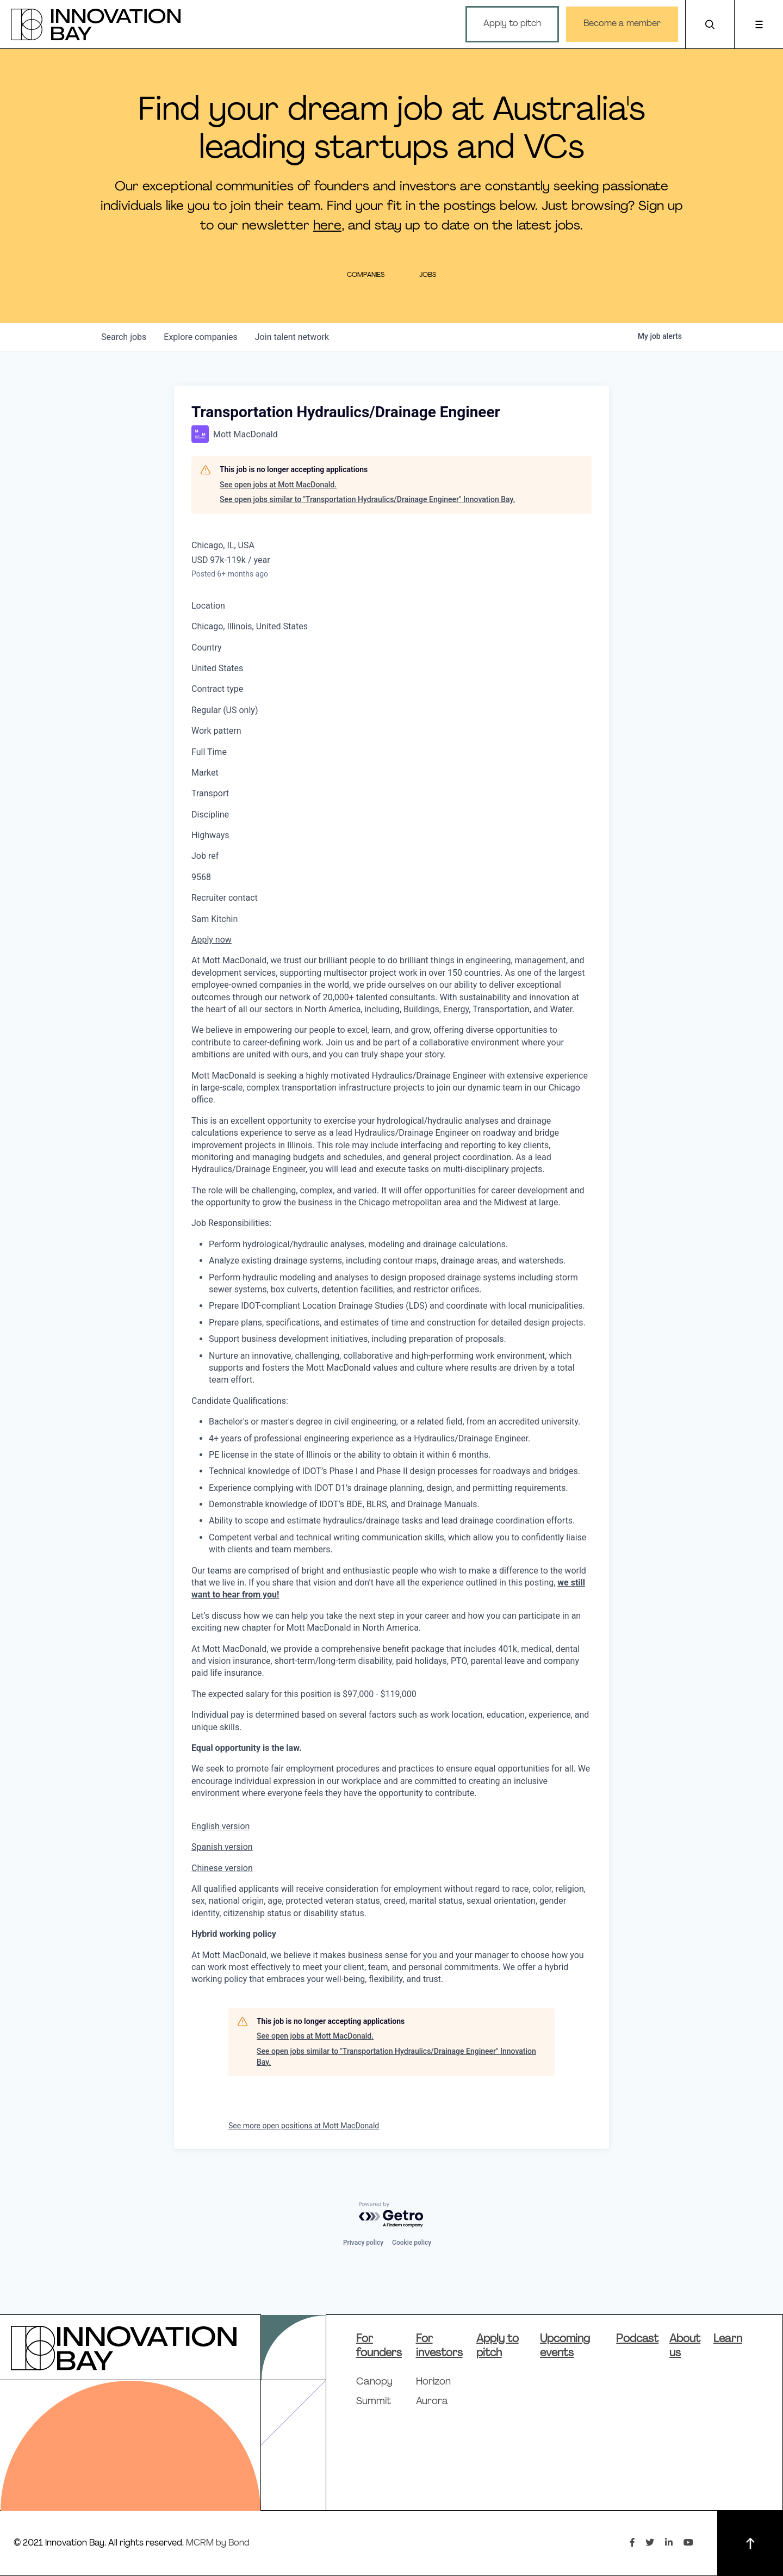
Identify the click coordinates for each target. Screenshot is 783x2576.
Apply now (211, 939)
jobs (123, 337)
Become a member (622, 24)
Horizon (433, 2382)
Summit (373, 2402)
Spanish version (222, 1847)
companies (200, 337)
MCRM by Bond (218, 2543)
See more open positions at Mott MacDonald (303, 2125)
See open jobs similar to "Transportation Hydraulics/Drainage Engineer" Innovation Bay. (367, 499)
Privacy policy (363, 2242)
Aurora (432, 2402)
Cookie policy (411, 2242)
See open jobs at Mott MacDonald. (278, 484)
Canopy (374, 2382)
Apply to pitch (512, 24)
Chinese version (222, 1868)
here (327, 226)
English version (220, 1826)
